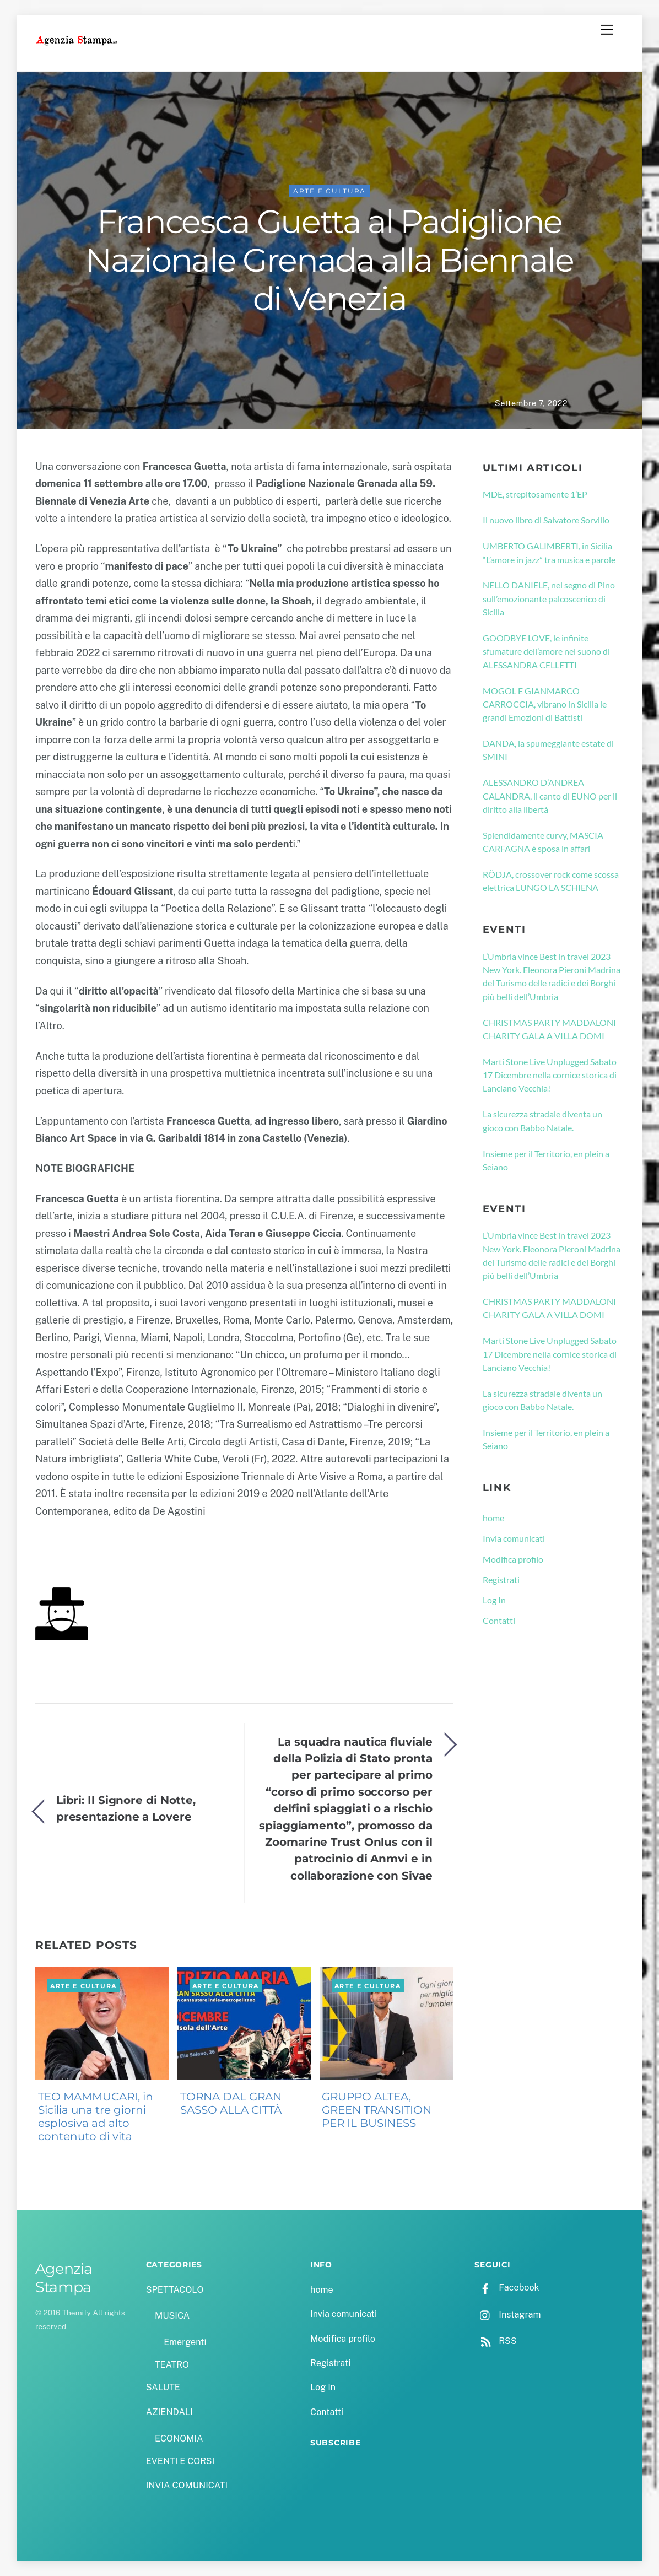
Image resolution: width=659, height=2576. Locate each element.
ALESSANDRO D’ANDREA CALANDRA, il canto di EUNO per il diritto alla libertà (550, 796)
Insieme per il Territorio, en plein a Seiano (546, 1160)
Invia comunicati (514, 1538)
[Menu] (607, 30)
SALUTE (163, 2388)
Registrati (501, 1579)
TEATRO (172, 2365)
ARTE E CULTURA (329, 191)
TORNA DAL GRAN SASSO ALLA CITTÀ (231, 2104)
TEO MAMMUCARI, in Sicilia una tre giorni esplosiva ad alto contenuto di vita (95, 2117)
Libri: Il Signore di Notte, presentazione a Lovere (126, 1808)
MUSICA (172, 2316)
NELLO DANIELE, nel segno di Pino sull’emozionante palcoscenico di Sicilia (549, 599)
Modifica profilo (513, 1559)
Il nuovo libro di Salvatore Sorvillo (546, 520)
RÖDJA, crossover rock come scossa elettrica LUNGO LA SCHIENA (551, 881)
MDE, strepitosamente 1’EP (535, 494)
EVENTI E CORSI (180, 2461)
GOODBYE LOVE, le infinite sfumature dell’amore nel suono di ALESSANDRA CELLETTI (546, 652)
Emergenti (185, 2342)
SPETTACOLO (175, 2290)
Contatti (499, 1621)
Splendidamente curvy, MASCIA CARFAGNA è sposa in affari (543, 842)
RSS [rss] (495, 2341)
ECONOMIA (179, 2438)
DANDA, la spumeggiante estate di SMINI (548, 750)
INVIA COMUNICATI (187, 2486)
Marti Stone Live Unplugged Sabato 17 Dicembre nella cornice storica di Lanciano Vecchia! (550, 1075)
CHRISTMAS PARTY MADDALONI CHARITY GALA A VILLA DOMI (549, 1029)
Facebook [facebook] (506, 2288)
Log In (494, 1600)
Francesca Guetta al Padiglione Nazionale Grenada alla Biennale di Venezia (329, 260)
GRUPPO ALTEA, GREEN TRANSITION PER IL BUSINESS (376, 2110)
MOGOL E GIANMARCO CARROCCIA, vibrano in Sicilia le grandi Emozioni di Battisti (545, 704)
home (493, 1518)
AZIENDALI (169, 2412)
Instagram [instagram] (507, 2314)
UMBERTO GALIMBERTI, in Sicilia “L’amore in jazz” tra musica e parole (549, 553)
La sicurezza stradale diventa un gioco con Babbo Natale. (542, 1121)
